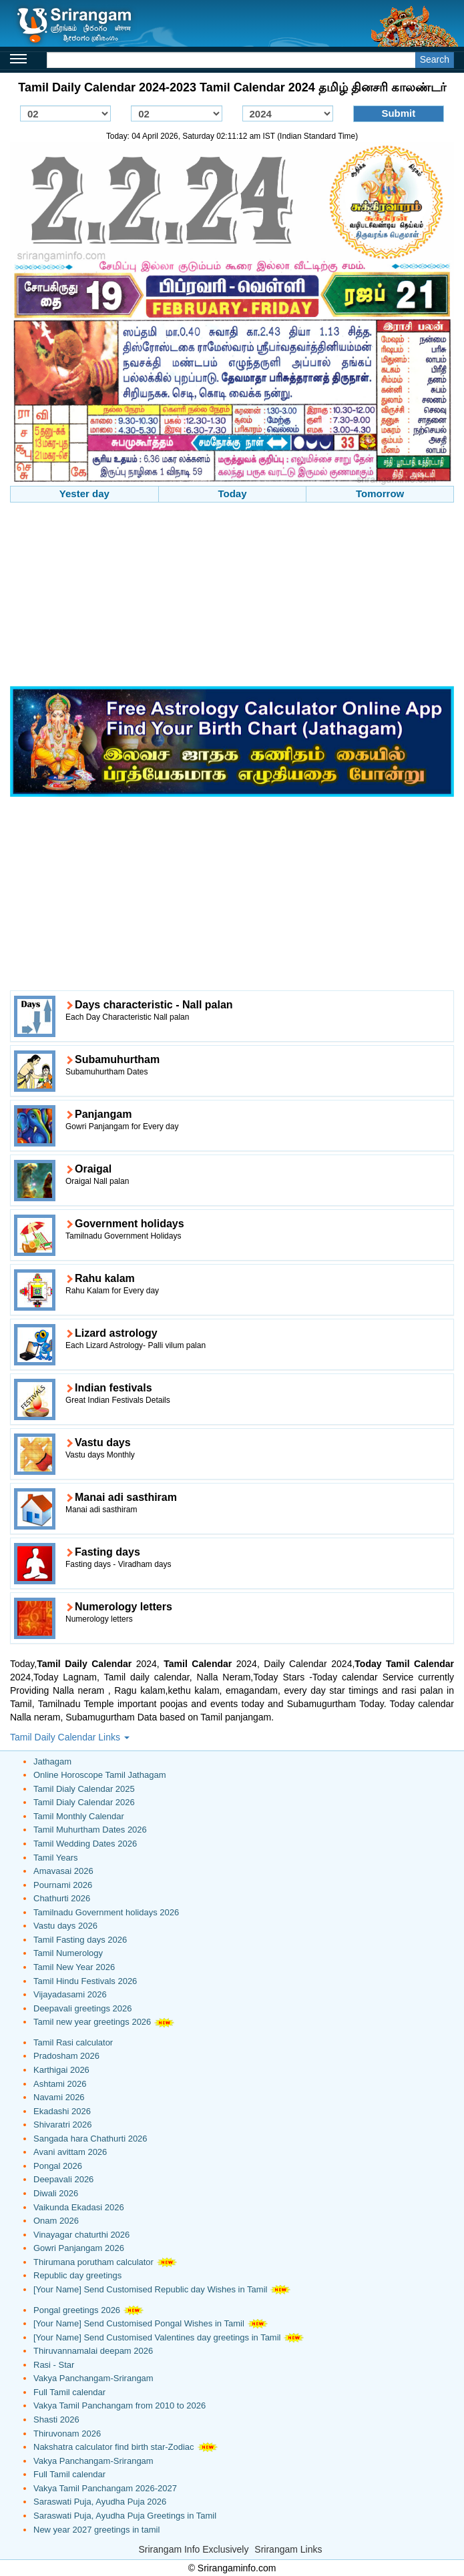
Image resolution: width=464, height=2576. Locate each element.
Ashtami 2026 (60, 2084)
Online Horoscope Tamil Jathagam (99, 1775)
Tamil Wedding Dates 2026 (85, 1844)
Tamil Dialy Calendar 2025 (84, 1789)
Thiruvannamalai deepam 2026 (93, 2351)
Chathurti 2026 (61, 1898)
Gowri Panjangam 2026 (78, 2248)
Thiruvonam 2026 (67, 2434)
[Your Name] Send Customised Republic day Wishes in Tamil (150, 2289)
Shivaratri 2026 (62, 2125)
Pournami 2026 (62, 1885)
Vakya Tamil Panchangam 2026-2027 (105, 2488)
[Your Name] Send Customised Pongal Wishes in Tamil (138, 2323)
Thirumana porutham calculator (93, 2262)
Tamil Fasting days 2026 (80, 1940)
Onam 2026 (56, 2221)
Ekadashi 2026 (62, 2111)
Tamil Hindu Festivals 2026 (85, 1981)
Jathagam (52, 1761)
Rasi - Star (53, 2365)
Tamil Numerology (68, 1953)
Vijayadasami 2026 (70, 1994)
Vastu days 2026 (65, 1926)
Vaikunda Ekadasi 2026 (78, 2207)
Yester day (84, 493)
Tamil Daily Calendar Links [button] (70, 1737)
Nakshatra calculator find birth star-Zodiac (113, 2447)
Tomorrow (380, 493)
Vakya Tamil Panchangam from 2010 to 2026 (119, 2405)
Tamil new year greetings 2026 (92, 2022)
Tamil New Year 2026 (74, 1967)
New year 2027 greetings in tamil (96, 2530)
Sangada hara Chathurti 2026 (90, 2139)
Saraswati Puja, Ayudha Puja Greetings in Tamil (124, 2516)
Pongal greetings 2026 (76, 2310)
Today (232, 493)
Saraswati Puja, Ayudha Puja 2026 (99, 2502)
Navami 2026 (59, 2097)
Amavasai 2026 (63, 1871)
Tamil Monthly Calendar (78, 1816)
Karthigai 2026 (61, 2070)
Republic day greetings (77, 2275)
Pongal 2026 (57, 2166)
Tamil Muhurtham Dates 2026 (90, 1830)
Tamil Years (55, 1858)
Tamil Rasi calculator (73, 2042)
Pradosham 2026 (66, 2056)
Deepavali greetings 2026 (82, 2008)
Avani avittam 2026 (70, 2152)
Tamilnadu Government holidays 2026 (106, 1912)
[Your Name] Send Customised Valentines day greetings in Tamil (156, 2337)
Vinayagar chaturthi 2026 (81, 2235)
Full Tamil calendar (69, 2392)
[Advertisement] (232, 596)
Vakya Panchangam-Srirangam (93, 2378)
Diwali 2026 (55, 2193)
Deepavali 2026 (63, 2179)
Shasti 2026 (56, 2419)
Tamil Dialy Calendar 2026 (84, 1802)
